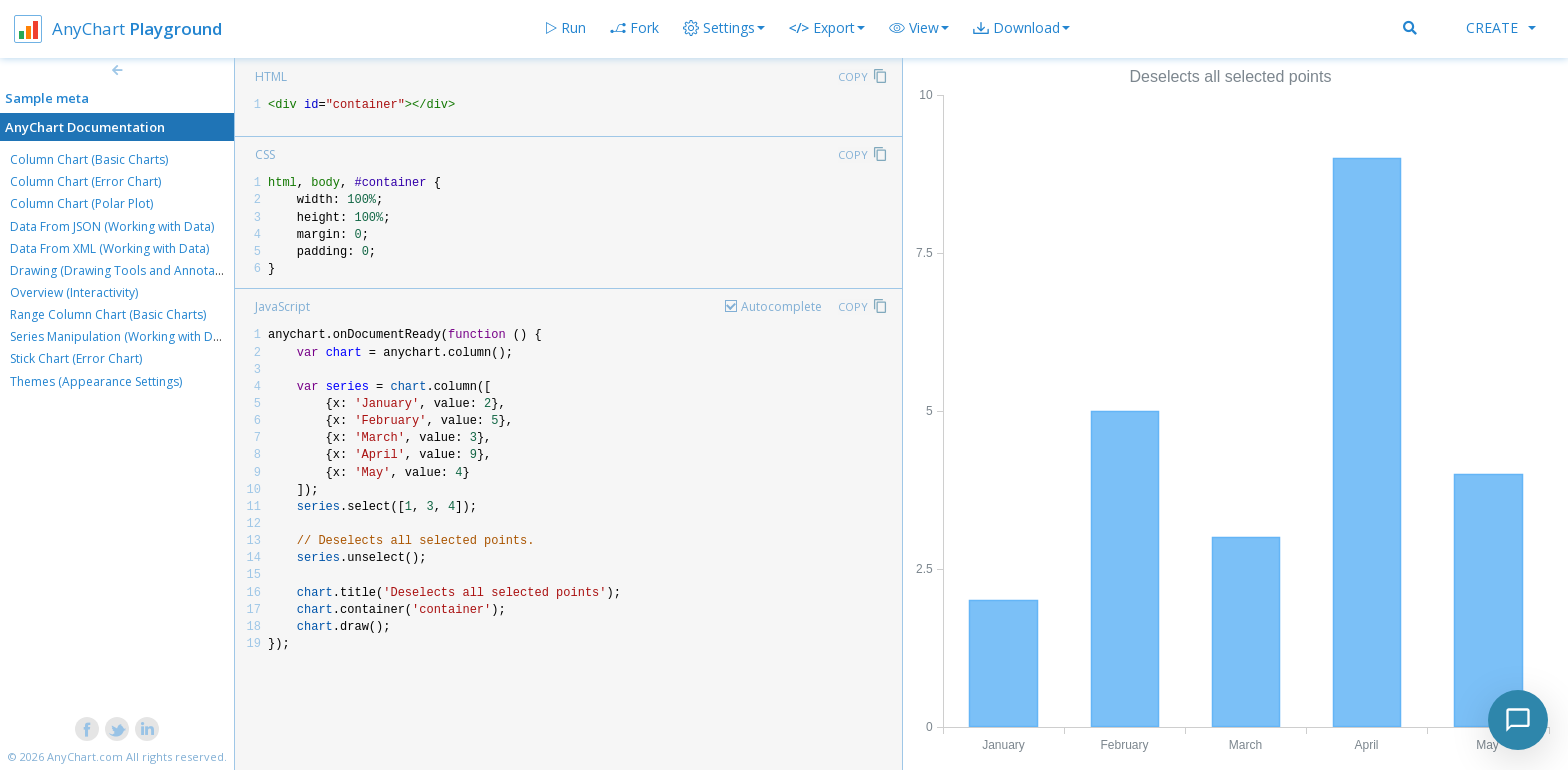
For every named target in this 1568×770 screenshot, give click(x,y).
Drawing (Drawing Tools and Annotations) (128, 270)
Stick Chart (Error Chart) (76, 358)
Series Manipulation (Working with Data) (122, 336)
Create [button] (1501, 27)
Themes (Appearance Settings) (96, 381)
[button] (919, 28)
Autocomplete (781, 306)
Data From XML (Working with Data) (109, 248)
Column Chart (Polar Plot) (81, 203)
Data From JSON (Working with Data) (112, 226)
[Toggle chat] (1518, 720)
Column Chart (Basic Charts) (89, 159)
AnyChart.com (85, 756)
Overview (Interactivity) (74, 292)
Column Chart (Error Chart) (85, 181)
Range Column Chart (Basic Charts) (108, 314)
